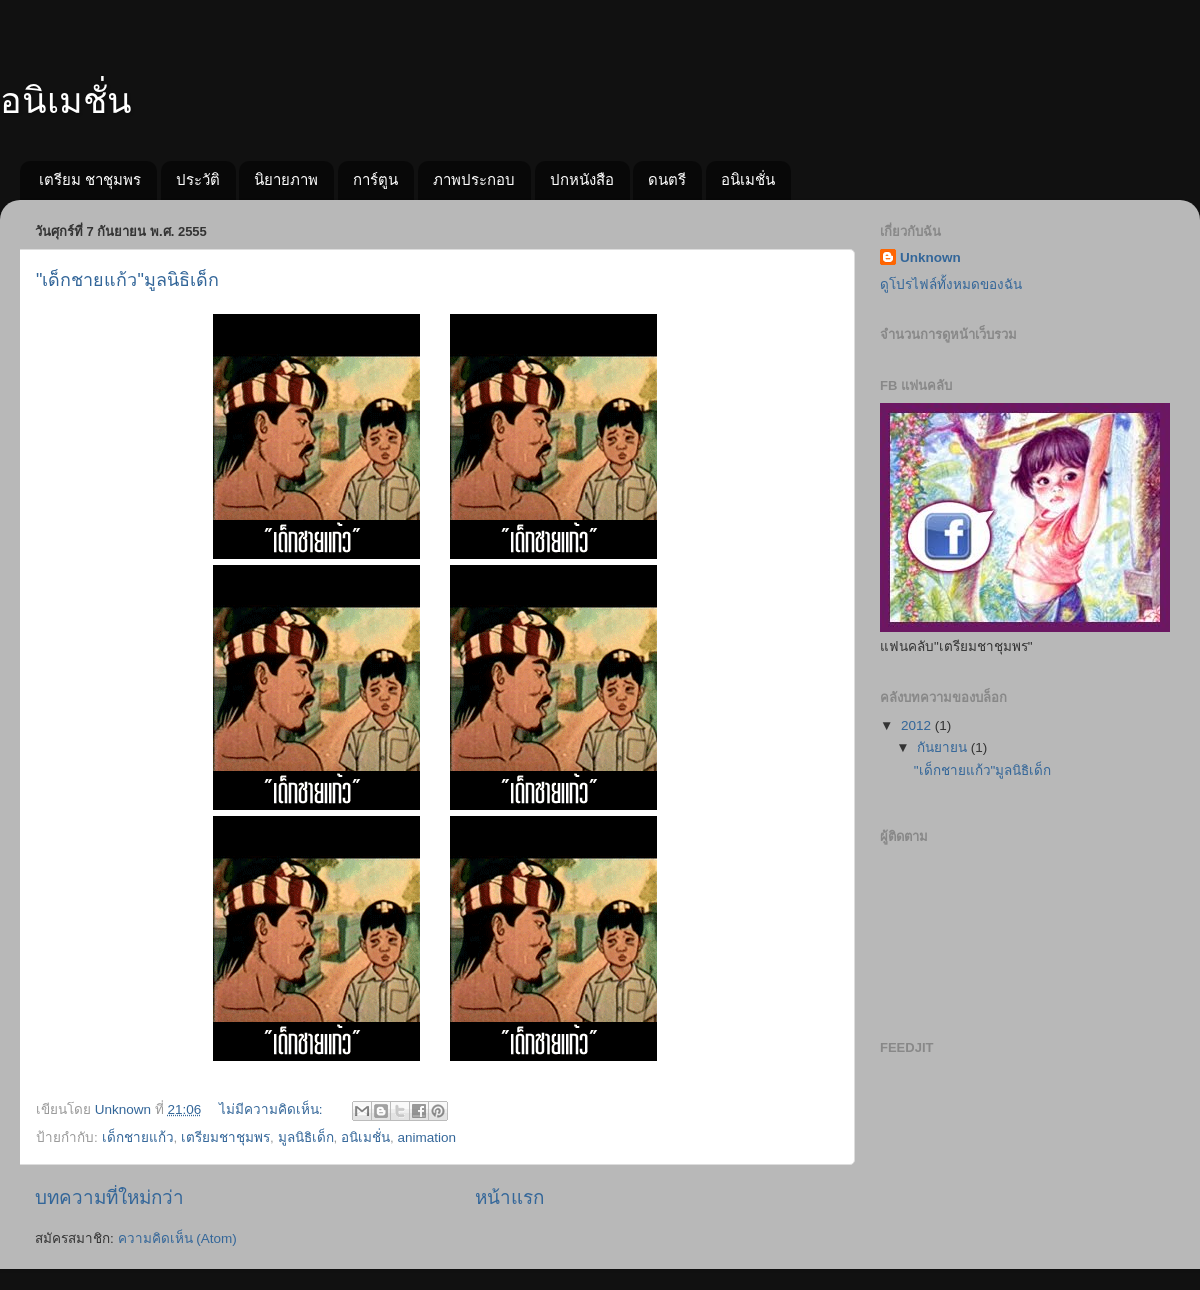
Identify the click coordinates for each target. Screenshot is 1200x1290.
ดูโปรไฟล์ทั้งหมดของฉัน (951, 284)
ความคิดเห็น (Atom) (177, 1238)
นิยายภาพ (286, 179)
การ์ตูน (375, 179)
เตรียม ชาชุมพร (90, 179)
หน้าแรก (509, 1197)
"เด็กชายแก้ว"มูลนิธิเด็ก (127, 280)
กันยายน (944, 747)
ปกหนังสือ (582, 179)
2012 (918, 725)
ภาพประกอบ (474, 179)
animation (427, 1137)
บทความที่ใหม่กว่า (109, 1197)
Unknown (930, 257)
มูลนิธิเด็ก (306, 1137)
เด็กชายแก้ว (138, 1137)
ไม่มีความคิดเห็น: (273, 1109)
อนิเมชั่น (66, 100)
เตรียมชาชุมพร (225, 1137)
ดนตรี (667, 179)
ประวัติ (198, 179)
